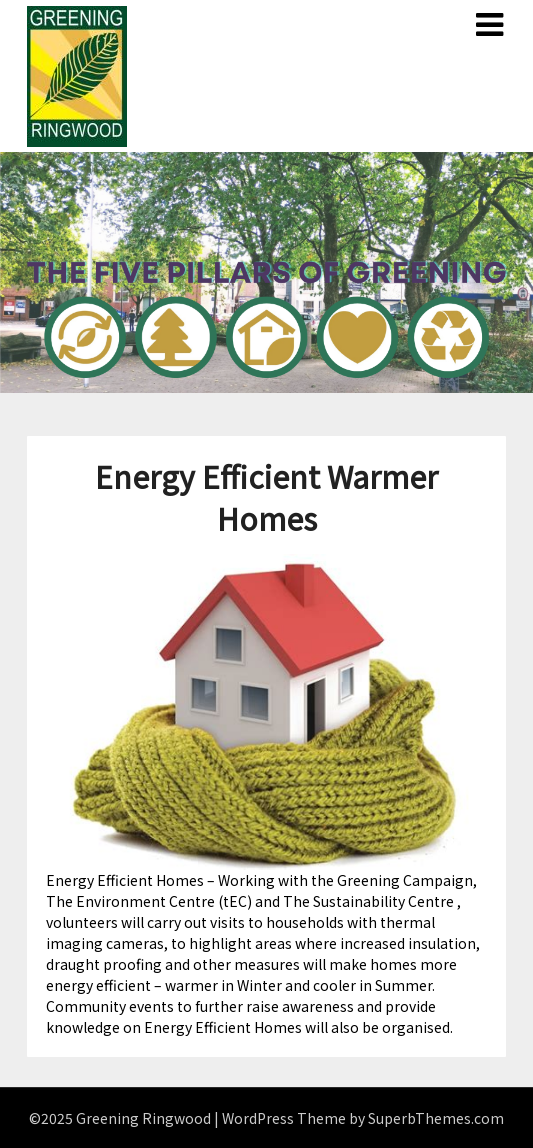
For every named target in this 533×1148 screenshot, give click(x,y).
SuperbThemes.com (436, 1118)
